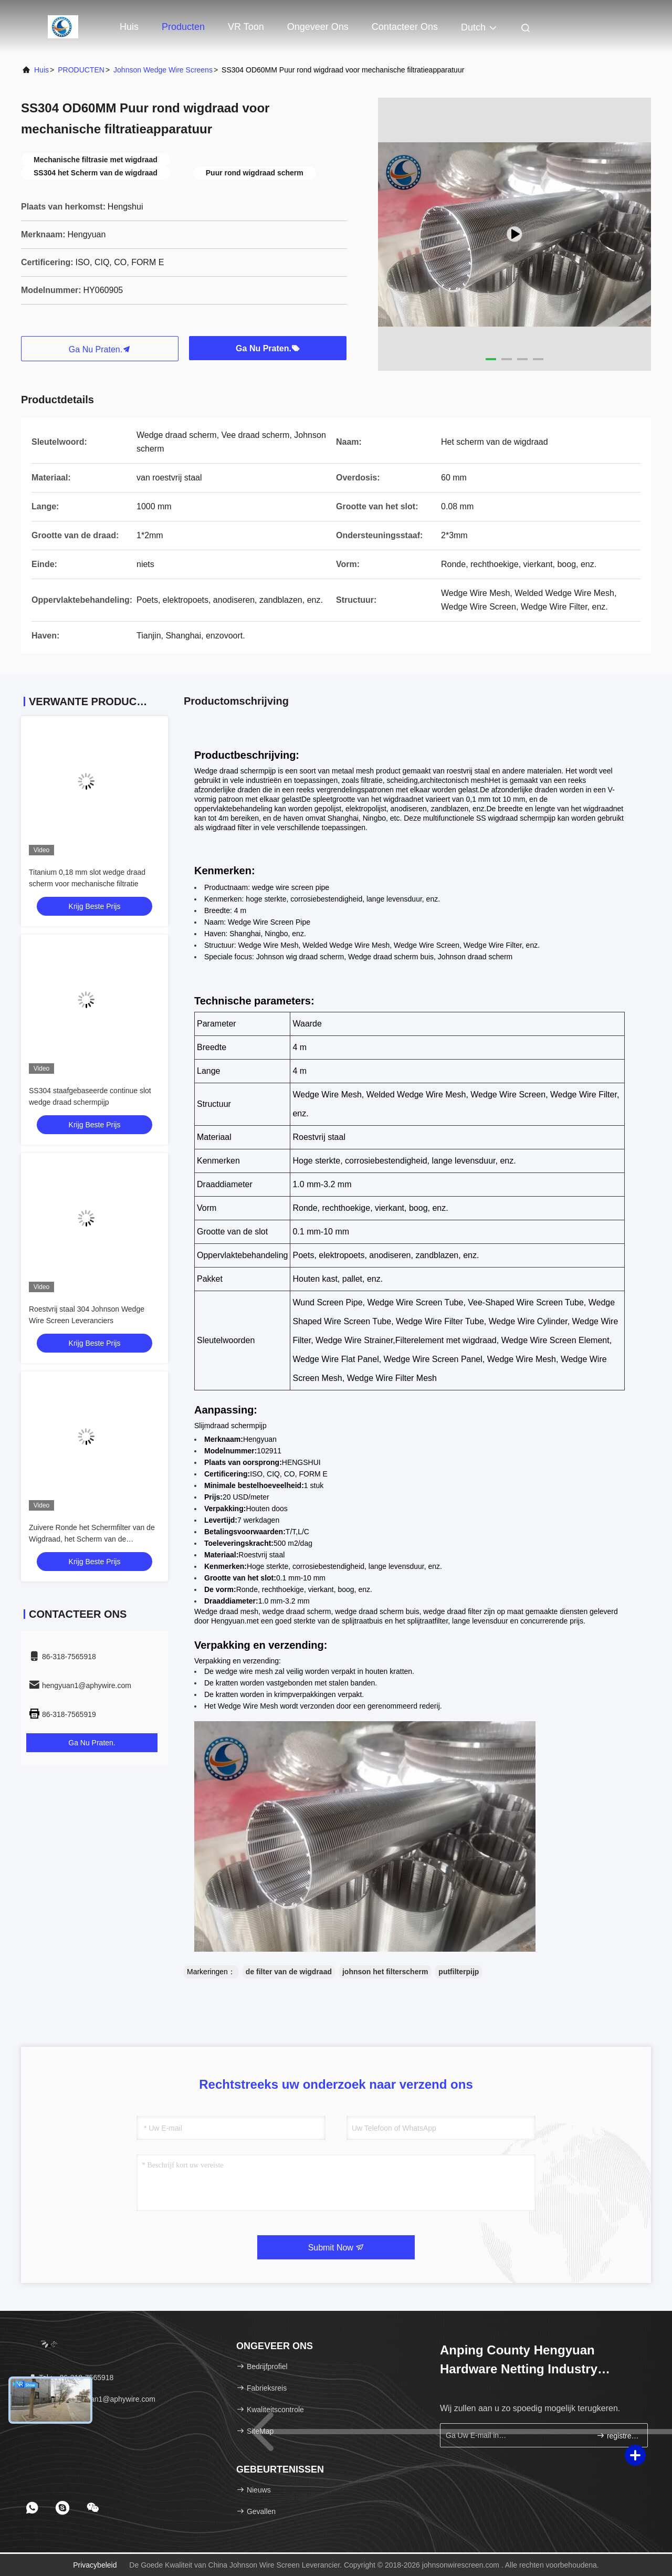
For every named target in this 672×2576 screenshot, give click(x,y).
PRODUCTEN (81, 70)
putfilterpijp (458, 1971)
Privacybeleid (95, 2565)
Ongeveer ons (318, 27)
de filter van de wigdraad (289, 1971)
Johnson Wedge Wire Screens (163, 70)
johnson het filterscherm (385, 1971)
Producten (183, 27)
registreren (617, 2435)
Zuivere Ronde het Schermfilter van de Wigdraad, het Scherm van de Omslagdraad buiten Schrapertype (92, 1539)
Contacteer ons (405, 27)
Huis (129, 27)
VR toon (246, 27)
